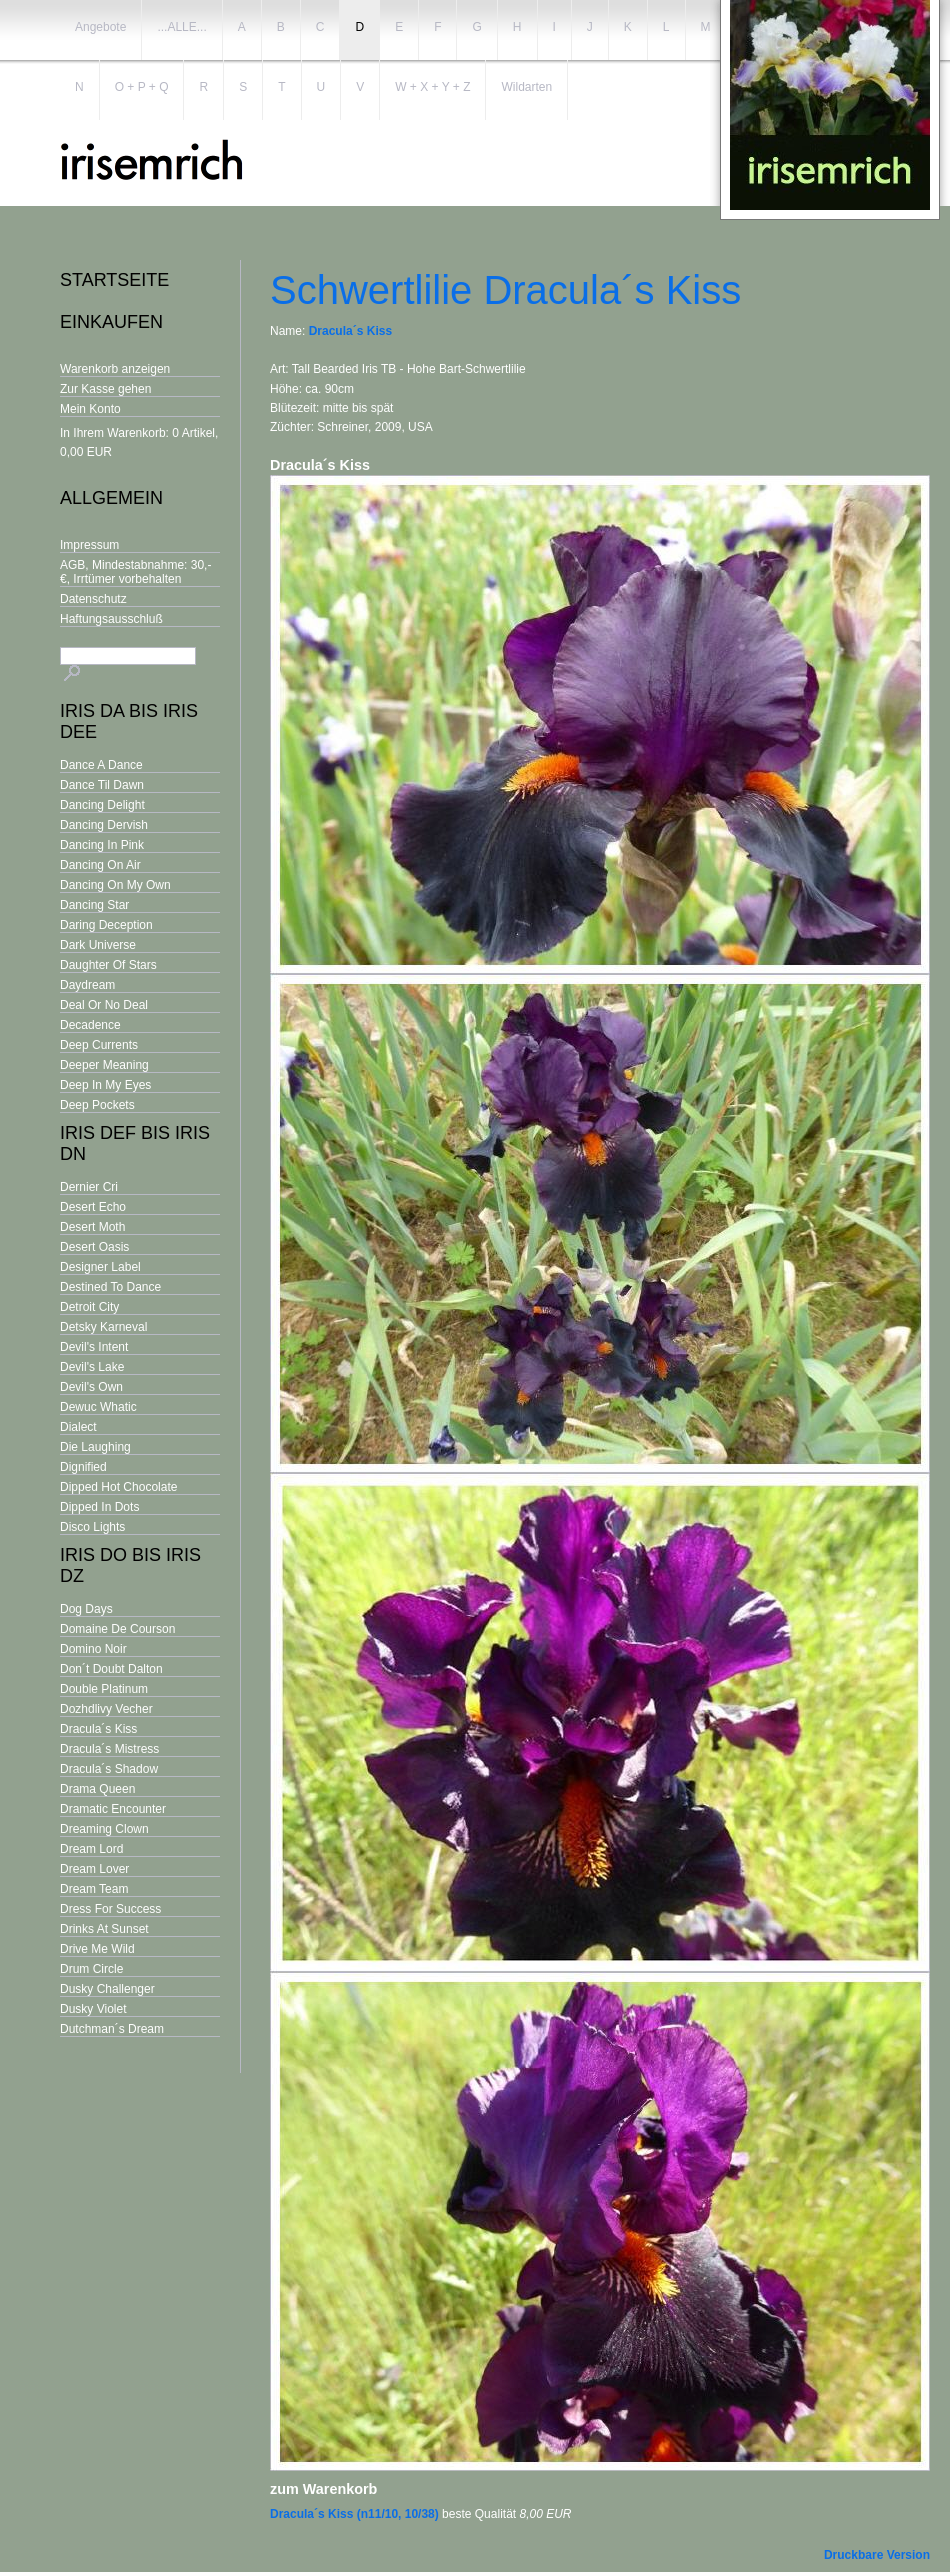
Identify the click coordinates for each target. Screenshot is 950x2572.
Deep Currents (99, 1045)
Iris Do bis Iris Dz (130, 1565)
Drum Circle (91, 1969)
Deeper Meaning (104, 1065)
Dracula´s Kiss (98, 1729)
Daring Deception (106, 925)
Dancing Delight (102, 805)
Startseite (114, 280)
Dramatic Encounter (113, 1809)
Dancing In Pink (102, 845)
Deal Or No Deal (104, 1005)
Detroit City (89, 1307)
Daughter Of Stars (108, 965)
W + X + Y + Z (432, 87)
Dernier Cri (89, 1187)
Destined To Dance (110, 1287)
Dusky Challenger (107, 1989)
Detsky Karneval (103, 1327)
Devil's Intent (94, 1347)
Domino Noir (93, 1649)
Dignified (83, 1467)
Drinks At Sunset (104, 1929)
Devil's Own (91, 1387)
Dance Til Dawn (102, 785)
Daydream (87, 985)
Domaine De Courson (117, 1629)
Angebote (100, 27)
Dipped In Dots (99, 1507)
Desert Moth (92, 1227)
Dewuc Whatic (98, 1407)
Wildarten (526, 87)
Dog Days (86, 1609)
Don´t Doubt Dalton (111, 1669)
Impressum (89, 545)
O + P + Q (142, 87)
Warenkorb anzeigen (115, 369)
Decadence (90, 1025)
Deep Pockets (97, 1105)
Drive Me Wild (97, 1949)
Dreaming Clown (104, 1829)
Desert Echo (93, 1207)
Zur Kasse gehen (105, 389)
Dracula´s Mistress (109, 1749)
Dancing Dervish (104, 825)
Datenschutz (93, 599)
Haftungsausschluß (111, 619)
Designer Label (100, 1267)
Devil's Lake (92, 1367)
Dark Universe (98, 945)
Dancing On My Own (115, 885)
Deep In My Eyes (105, 1085)
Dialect (78, 1427)
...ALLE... (181, 27)
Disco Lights (92, 1527)
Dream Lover (94, 1869)
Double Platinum (104, 1689)
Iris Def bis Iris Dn (135, 1143)
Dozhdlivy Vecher (106, 1709)
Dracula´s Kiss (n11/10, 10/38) (354, 2514)
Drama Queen (97, 1789)
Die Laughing (95, 1447)
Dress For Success (110, 1909)
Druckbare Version (877, 2555)
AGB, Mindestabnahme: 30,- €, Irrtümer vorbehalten (135, 572)
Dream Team (94, 1889)
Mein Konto (90, 409)
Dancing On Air (100, 865)
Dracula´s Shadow (109, 1769)
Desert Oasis (94, 1247)
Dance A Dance (101, 765)
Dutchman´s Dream (112, 2029)
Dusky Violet (93, 2009)
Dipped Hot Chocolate (118, 1487)
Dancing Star (94, 905)
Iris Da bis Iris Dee (129, 721)
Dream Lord (91, 1849)
